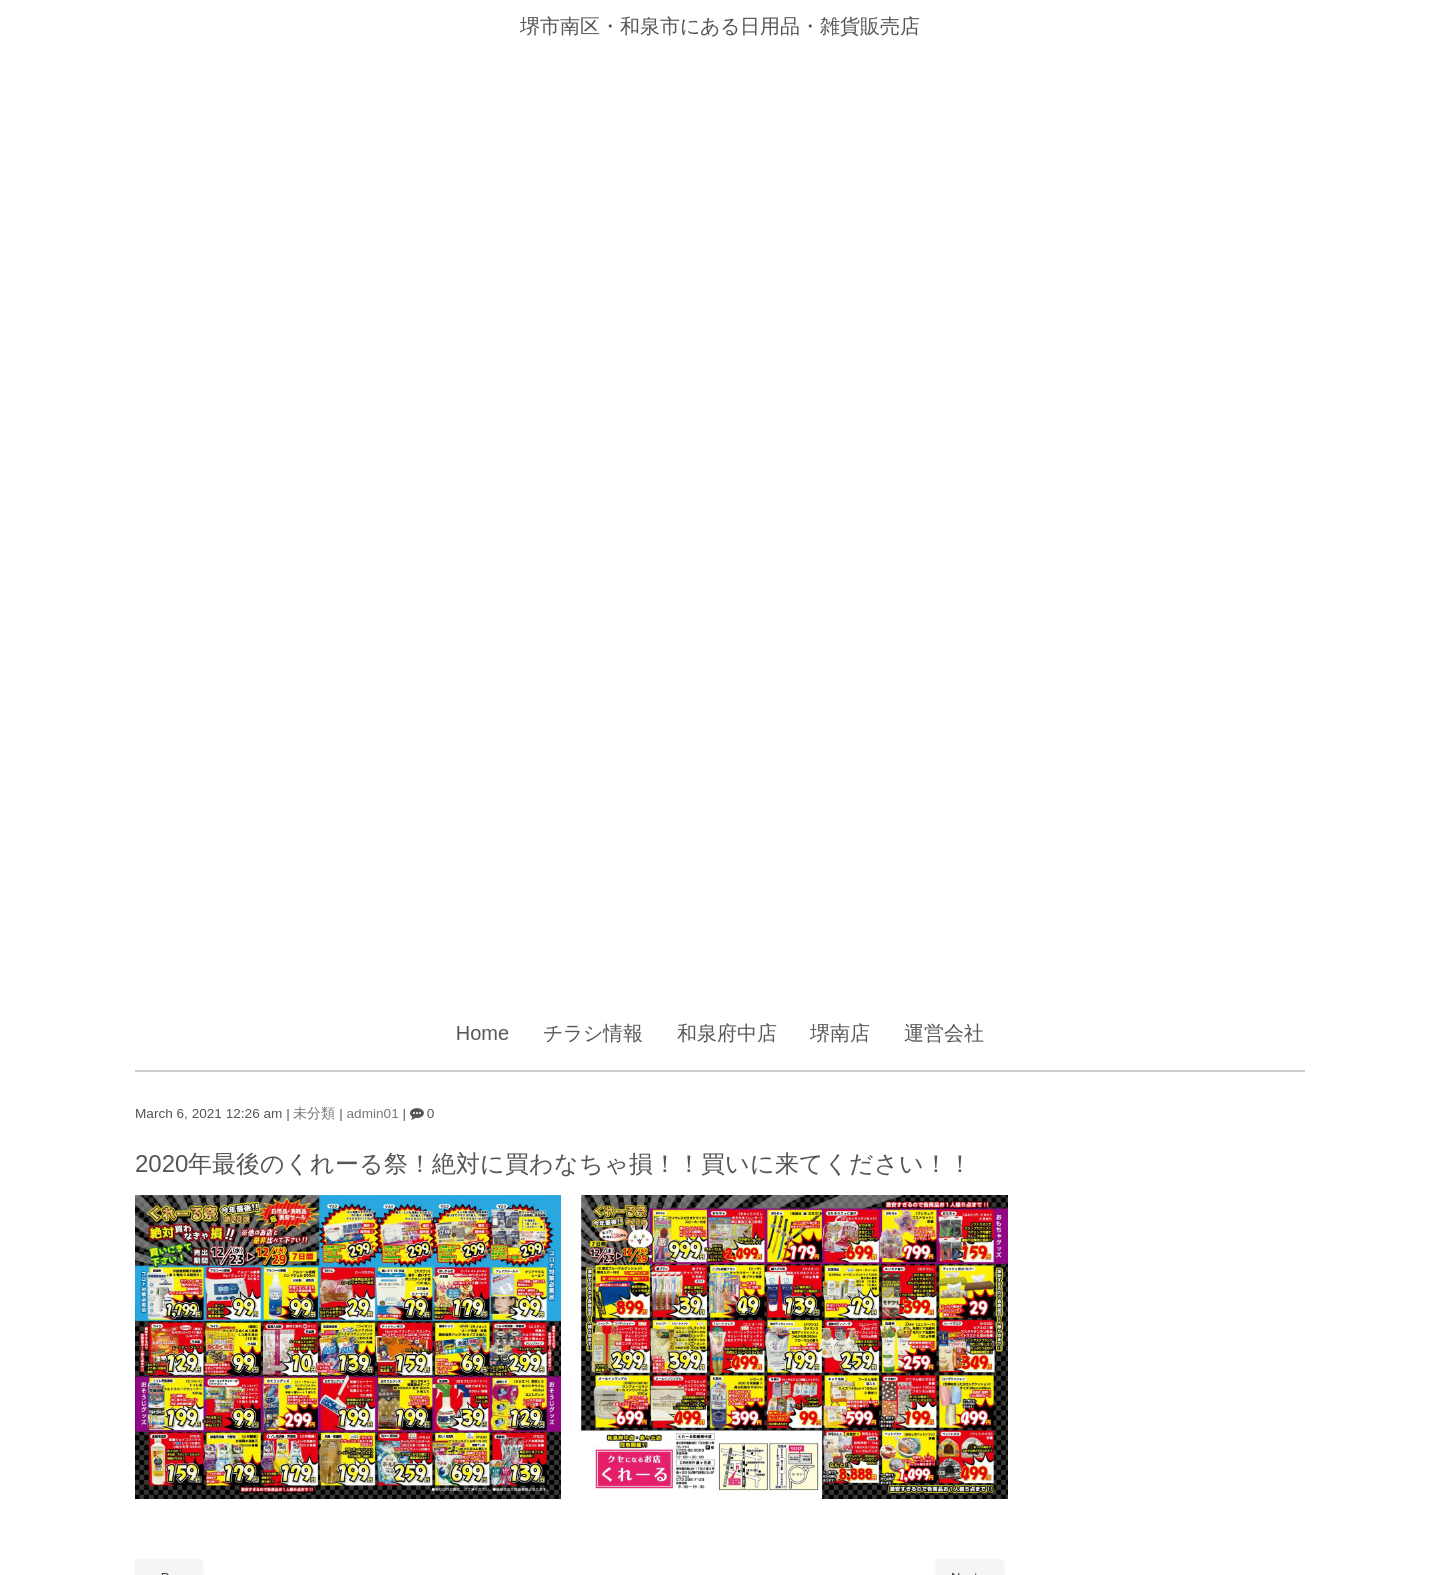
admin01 (373, 1113)
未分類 (314, 1113)
